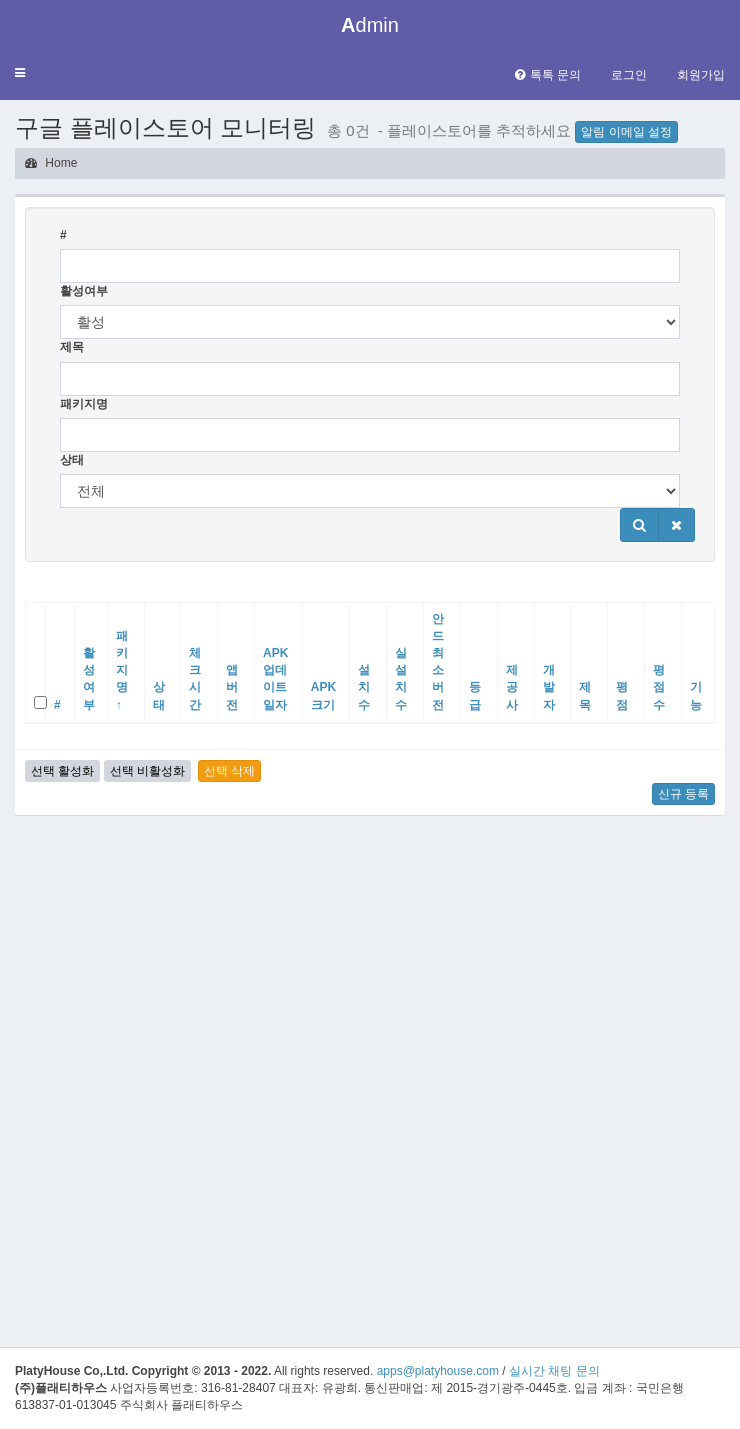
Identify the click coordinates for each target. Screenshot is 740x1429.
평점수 (659, 687)
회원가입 (701, 75)
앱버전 (232, 687)
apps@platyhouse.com (438, 1371)
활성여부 (84, 291)
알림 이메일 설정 (626, 132)
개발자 (549, 687)
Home (51, 163)
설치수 (364, 687)
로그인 (629, 75)
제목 (72, 347)
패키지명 (84, 404)
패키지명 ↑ (122, 670)
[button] (20, 73)
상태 (72, 460)
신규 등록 (683, 794)
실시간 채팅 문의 (554, 1371)
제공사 (512, 687)
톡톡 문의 (548, 75)
